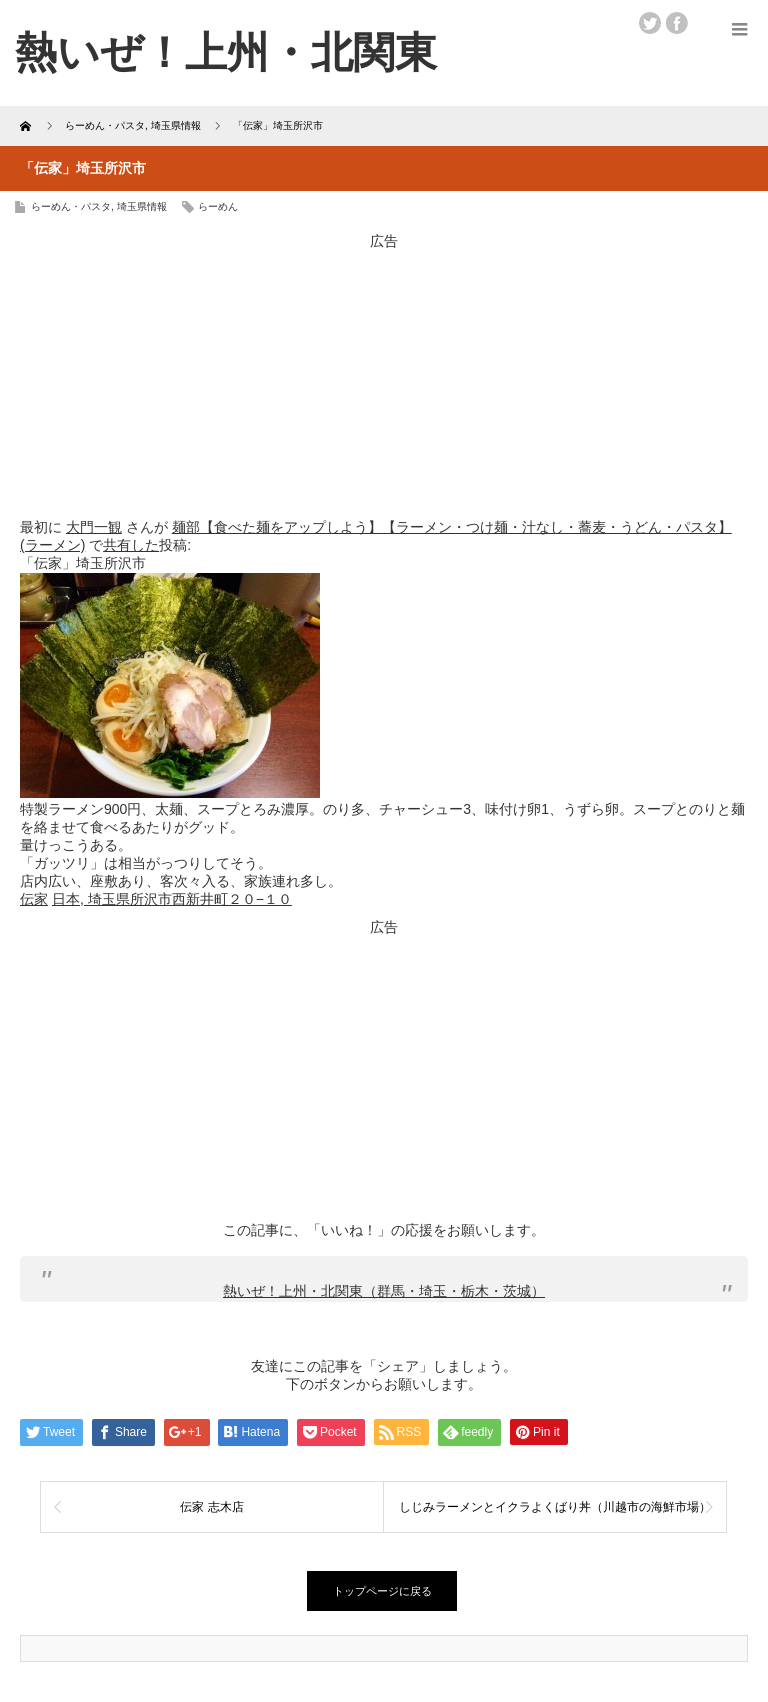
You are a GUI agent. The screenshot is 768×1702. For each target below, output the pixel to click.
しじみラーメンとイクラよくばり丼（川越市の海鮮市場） (555, 1507)
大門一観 (94, 527)
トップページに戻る (382, 1591)
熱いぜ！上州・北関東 (226, 52)
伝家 (34, 899)
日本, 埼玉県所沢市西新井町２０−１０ (172, 899)
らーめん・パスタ (71, 206)
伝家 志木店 (211, 1507)
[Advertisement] (384, 376)
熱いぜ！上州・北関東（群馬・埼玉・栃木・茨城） (384, 1291)
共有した (131, 545)
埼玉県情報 (142, 206)
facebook (677, 23)
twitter (650, 23)
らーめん (218, 206)
